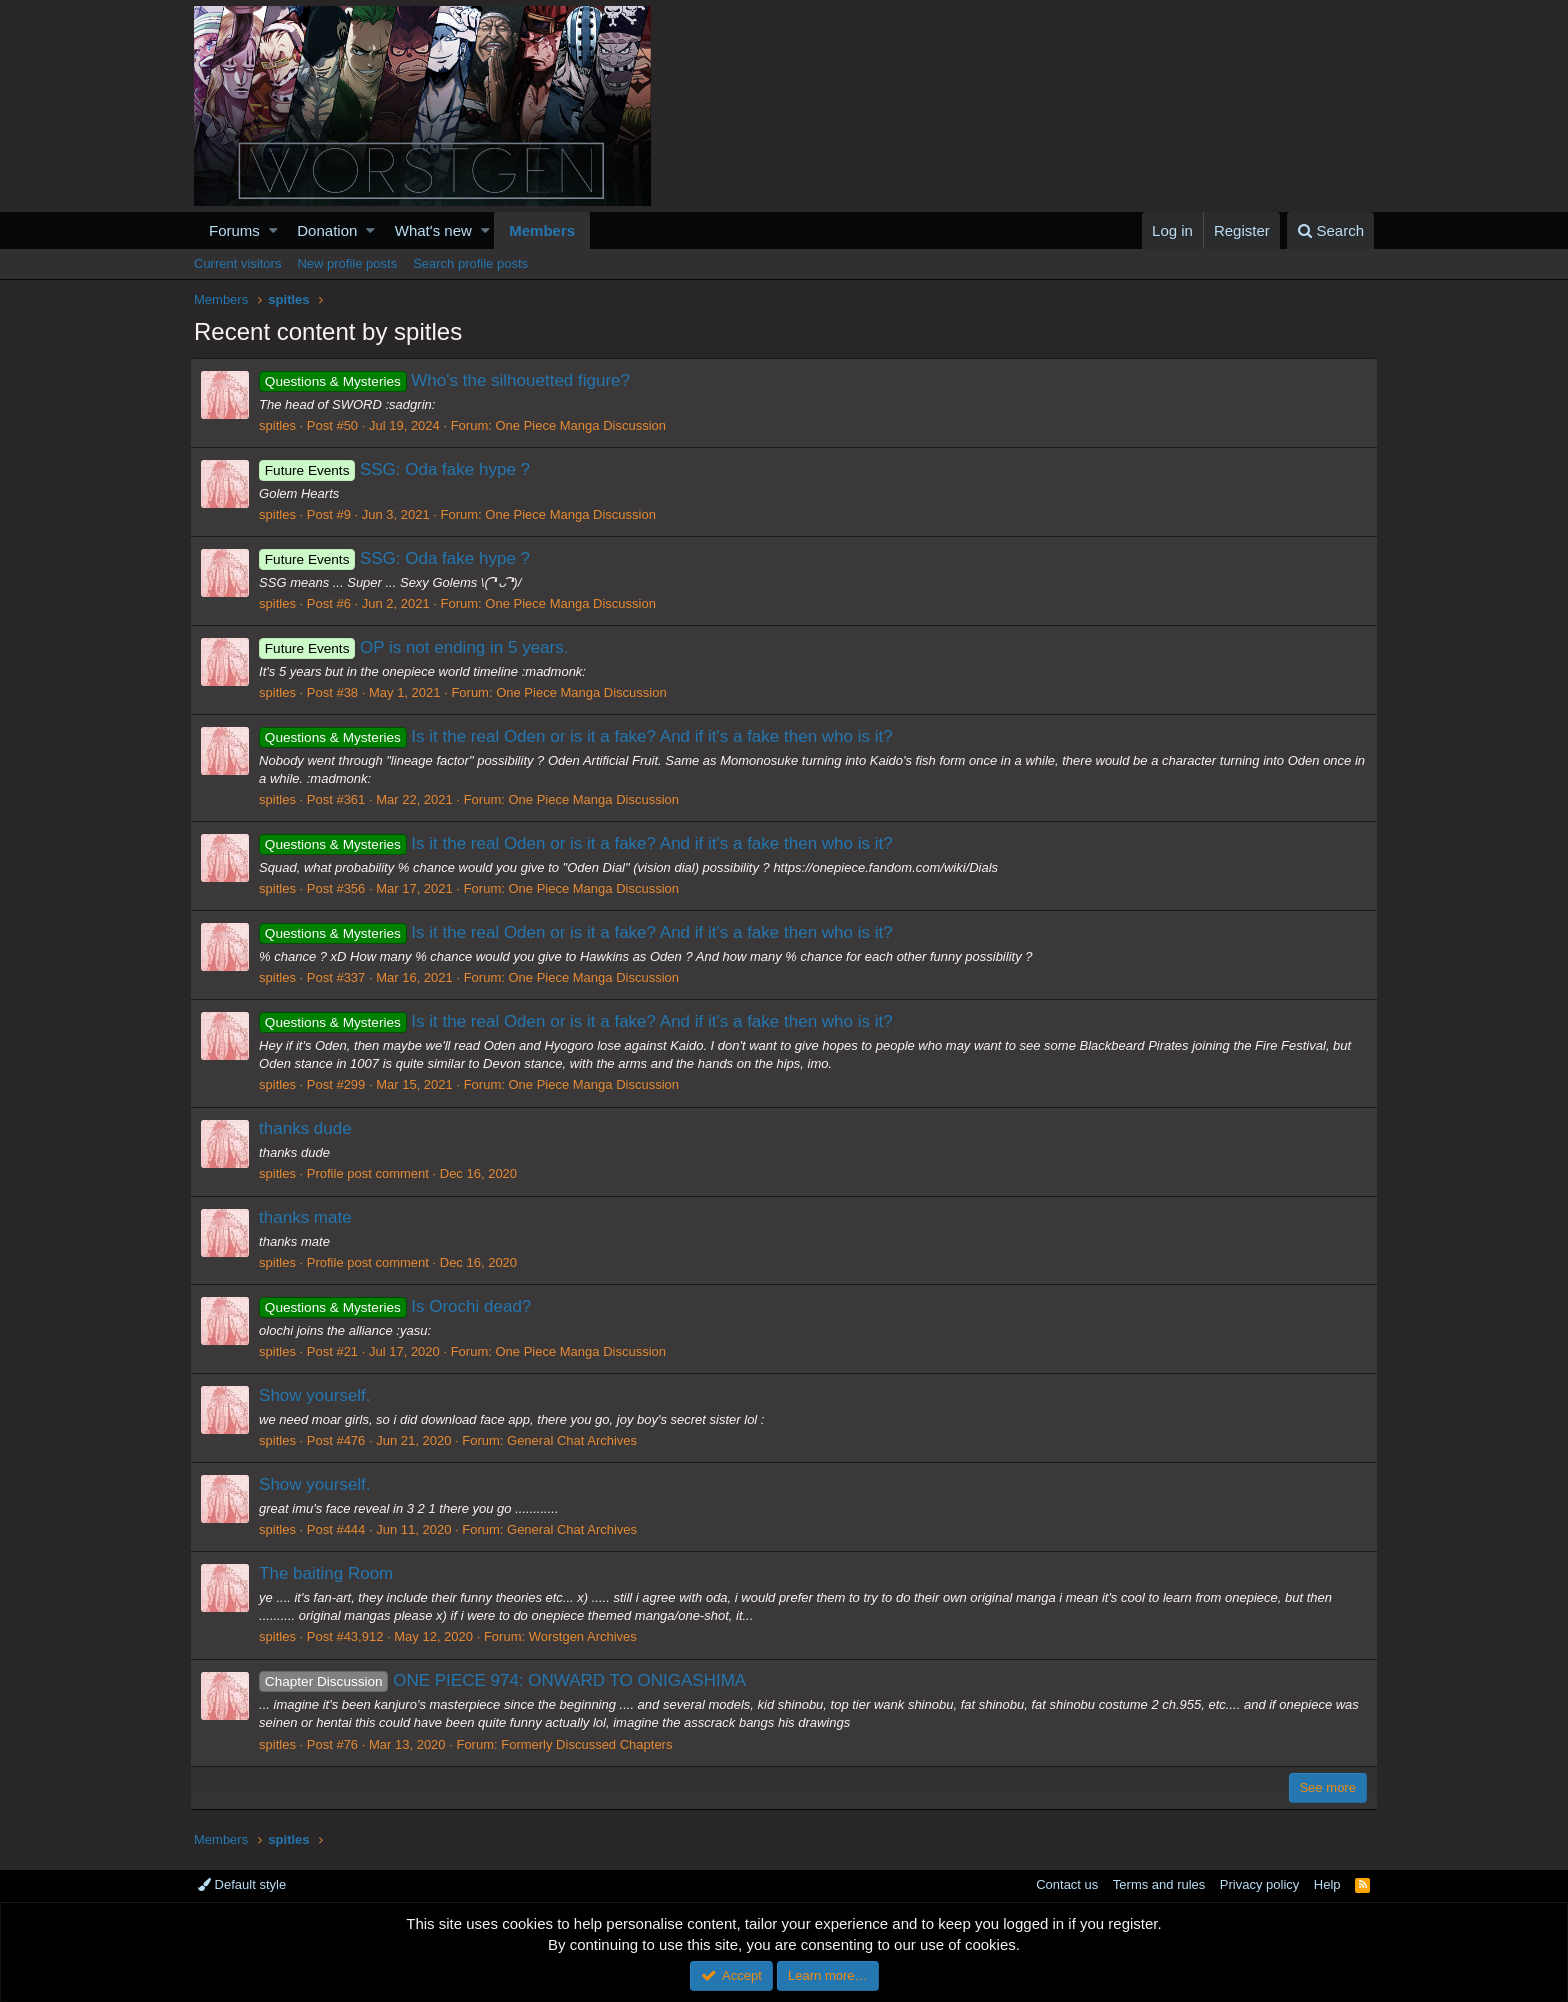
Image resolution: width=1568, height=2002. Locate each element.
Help (1327, 1884)
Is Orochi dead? (399, 1306)
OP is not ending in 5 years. (417, 647)
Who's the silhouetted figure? (448, 380)
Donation (327, 230)
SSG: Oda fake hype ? (398, 469)
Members (542, 230)
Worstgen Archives (587, 1636)
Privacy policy (1259, 1884)
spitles (281, 425)
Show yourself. (319, 1395)
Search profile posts (470, 263)
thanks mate (309, 1217)
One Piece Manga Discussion (584, 425)
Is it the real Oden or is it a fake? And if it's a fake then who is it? (580, 736)
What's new (433, 230)
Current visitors (237, 263)
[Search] (1330, 230)
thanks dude (309, 1128)
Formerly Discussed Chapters (590, 1744)
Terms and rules (1159, 1884)
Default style (242, 1884)
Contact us (1067, 1884)
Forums (234, 230)
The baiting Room (330, 1573)
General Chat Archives (576, 1440)
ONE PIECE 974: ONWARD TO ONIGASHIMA (506, 1680)
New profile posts (347, 263)
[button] (273, 230)
